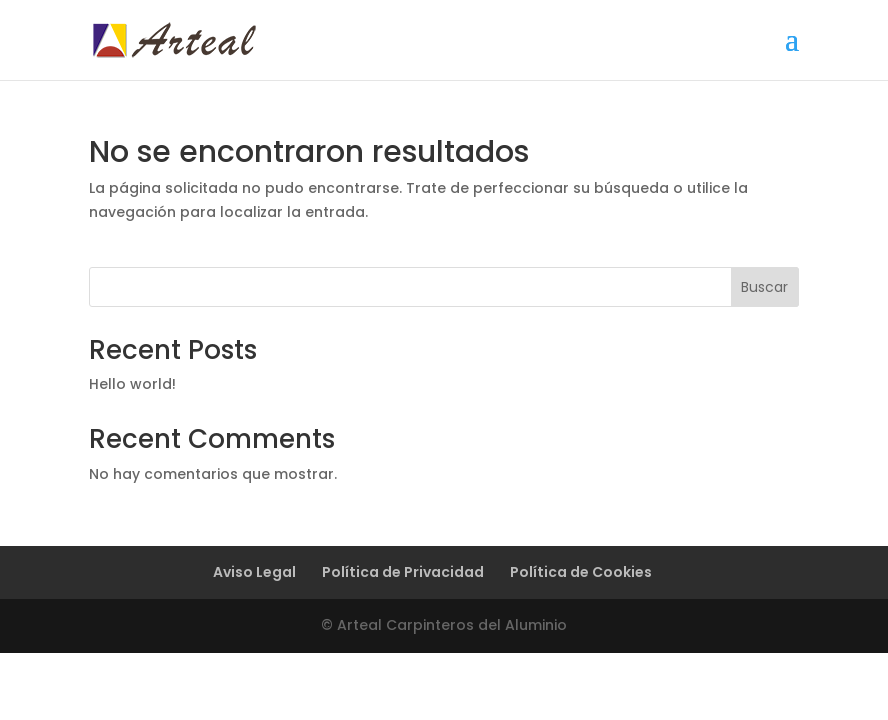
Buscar (764, 287)
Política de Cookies (581, 572)
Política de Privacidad (403, 572)
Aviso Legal (254, 572)
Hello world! (132, 384)
